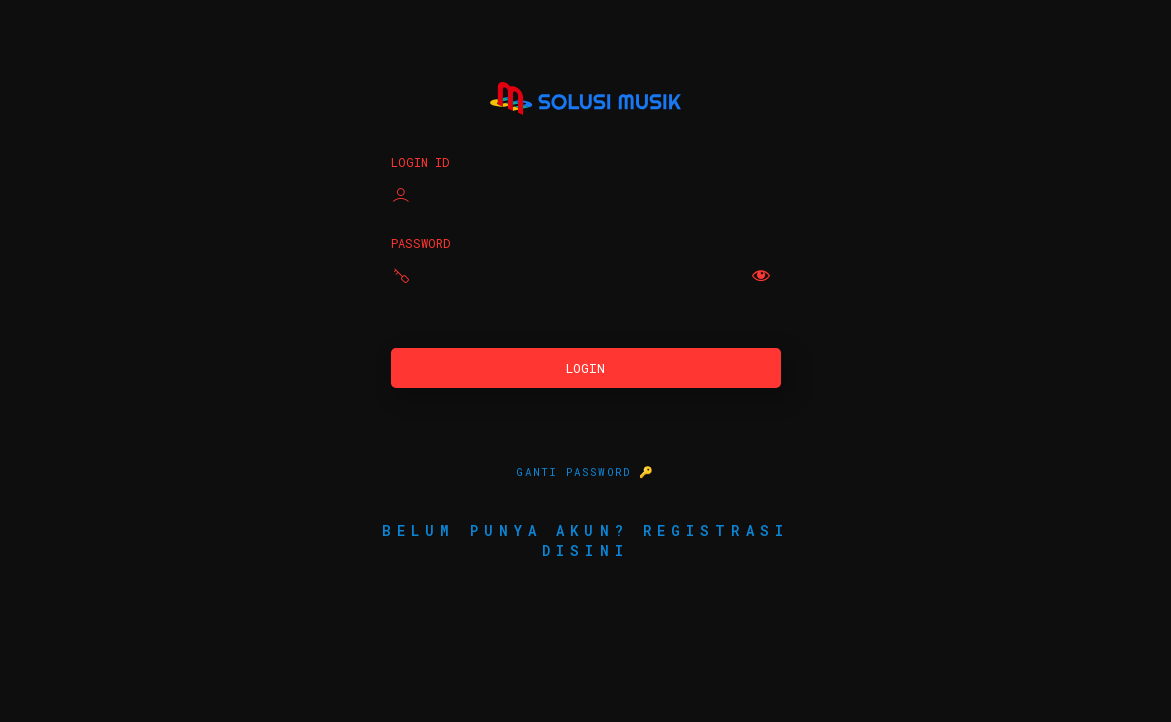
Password (420, 243)
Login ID (420, 162)
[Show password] (761, 275)
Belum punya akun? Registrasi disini (585, 540)
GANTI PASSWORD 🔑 (585, 471)
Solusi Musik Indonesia (585, 98)
